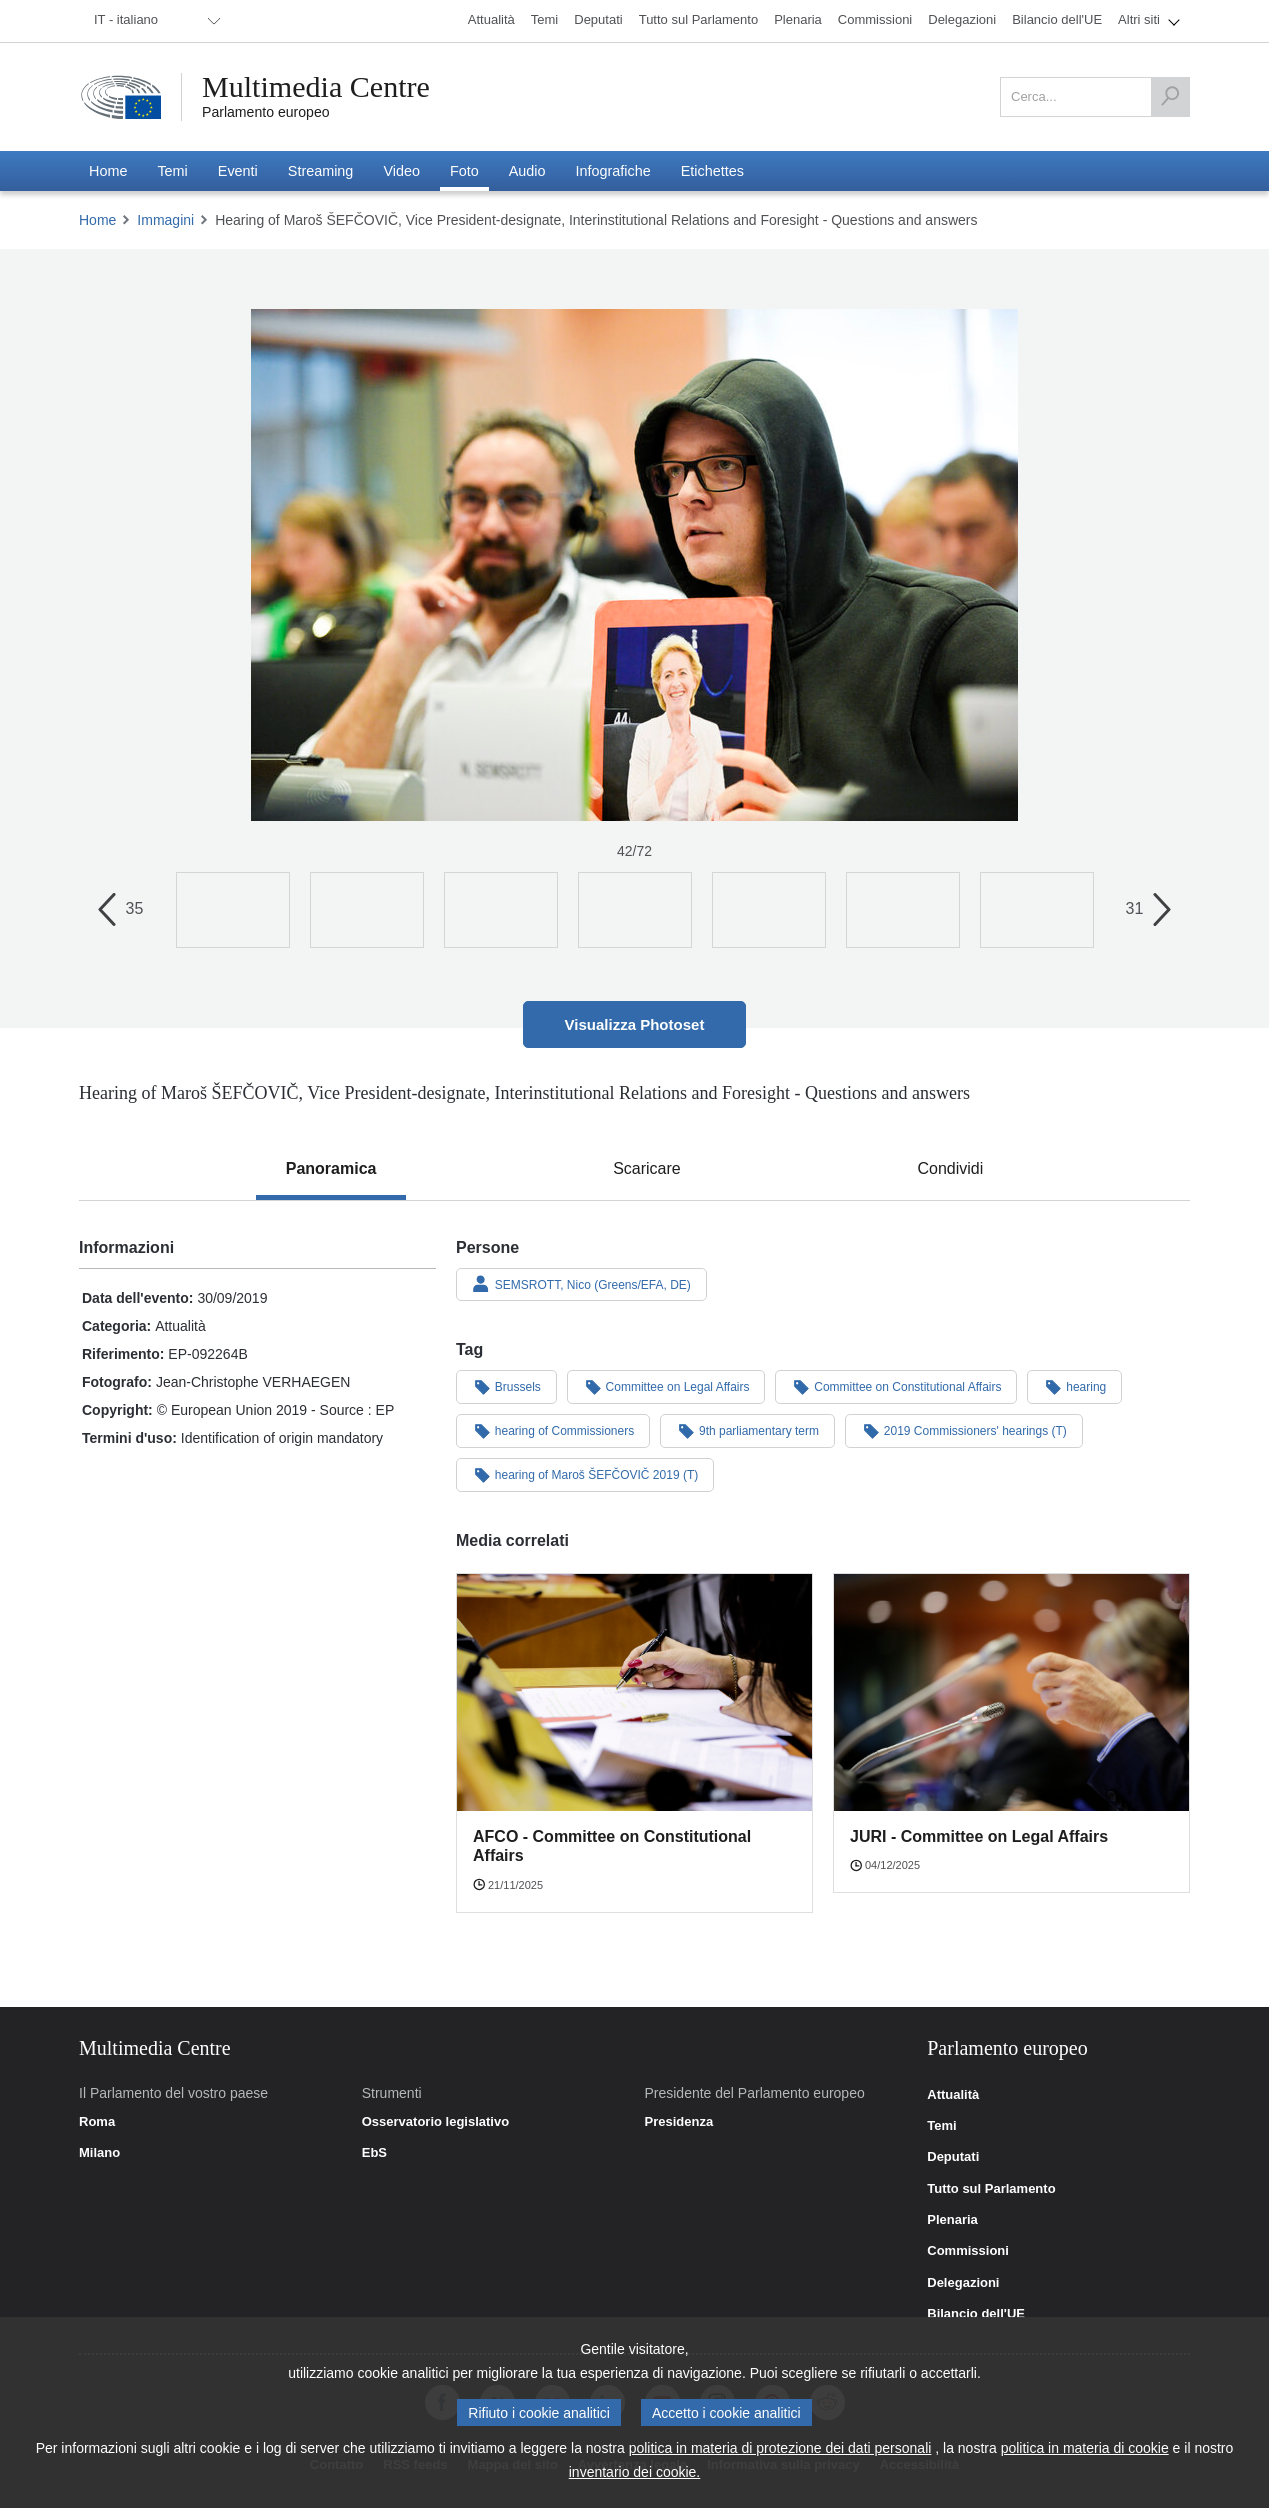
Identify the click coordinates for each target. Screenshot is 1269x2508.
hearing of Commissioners (553, 1430)
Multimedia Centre (316, 87)
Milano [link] (99, 2153)
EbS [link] (374, 2153)
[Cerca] (1170, 97)
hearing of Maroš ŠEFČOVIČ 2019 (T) (585, 1474)
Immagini (165, 220)
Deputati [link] (953, 2157)
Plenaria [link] (952, 2220)
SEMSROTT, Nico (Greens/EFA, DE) (581, 1284)
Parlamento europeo (266, 112)
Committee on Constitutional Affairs (896, 1386)
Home (97, 220)
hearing (1074, 1386)
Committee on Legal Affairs (666, 1386)
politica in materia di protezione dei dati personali (780, 2448)
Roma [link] (97, 2122)
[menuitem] (154, 21)
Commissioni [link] (968, 2251)
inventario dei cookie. (635, 2472)
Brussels (506, 1386)
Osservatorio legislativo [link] (435, 2122)
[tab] (331, 1169)
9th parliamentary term (747, 1430)
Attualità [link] (953, 2095)
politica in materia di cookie (1085, 2448)
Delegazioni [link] (963, 2283)
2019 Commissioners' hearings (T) (964, 1430)
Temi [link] (941, 2126)
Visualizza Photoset (635, 1024)
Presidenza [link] (678, 2122)
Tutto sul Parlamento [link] (991, 2189)
